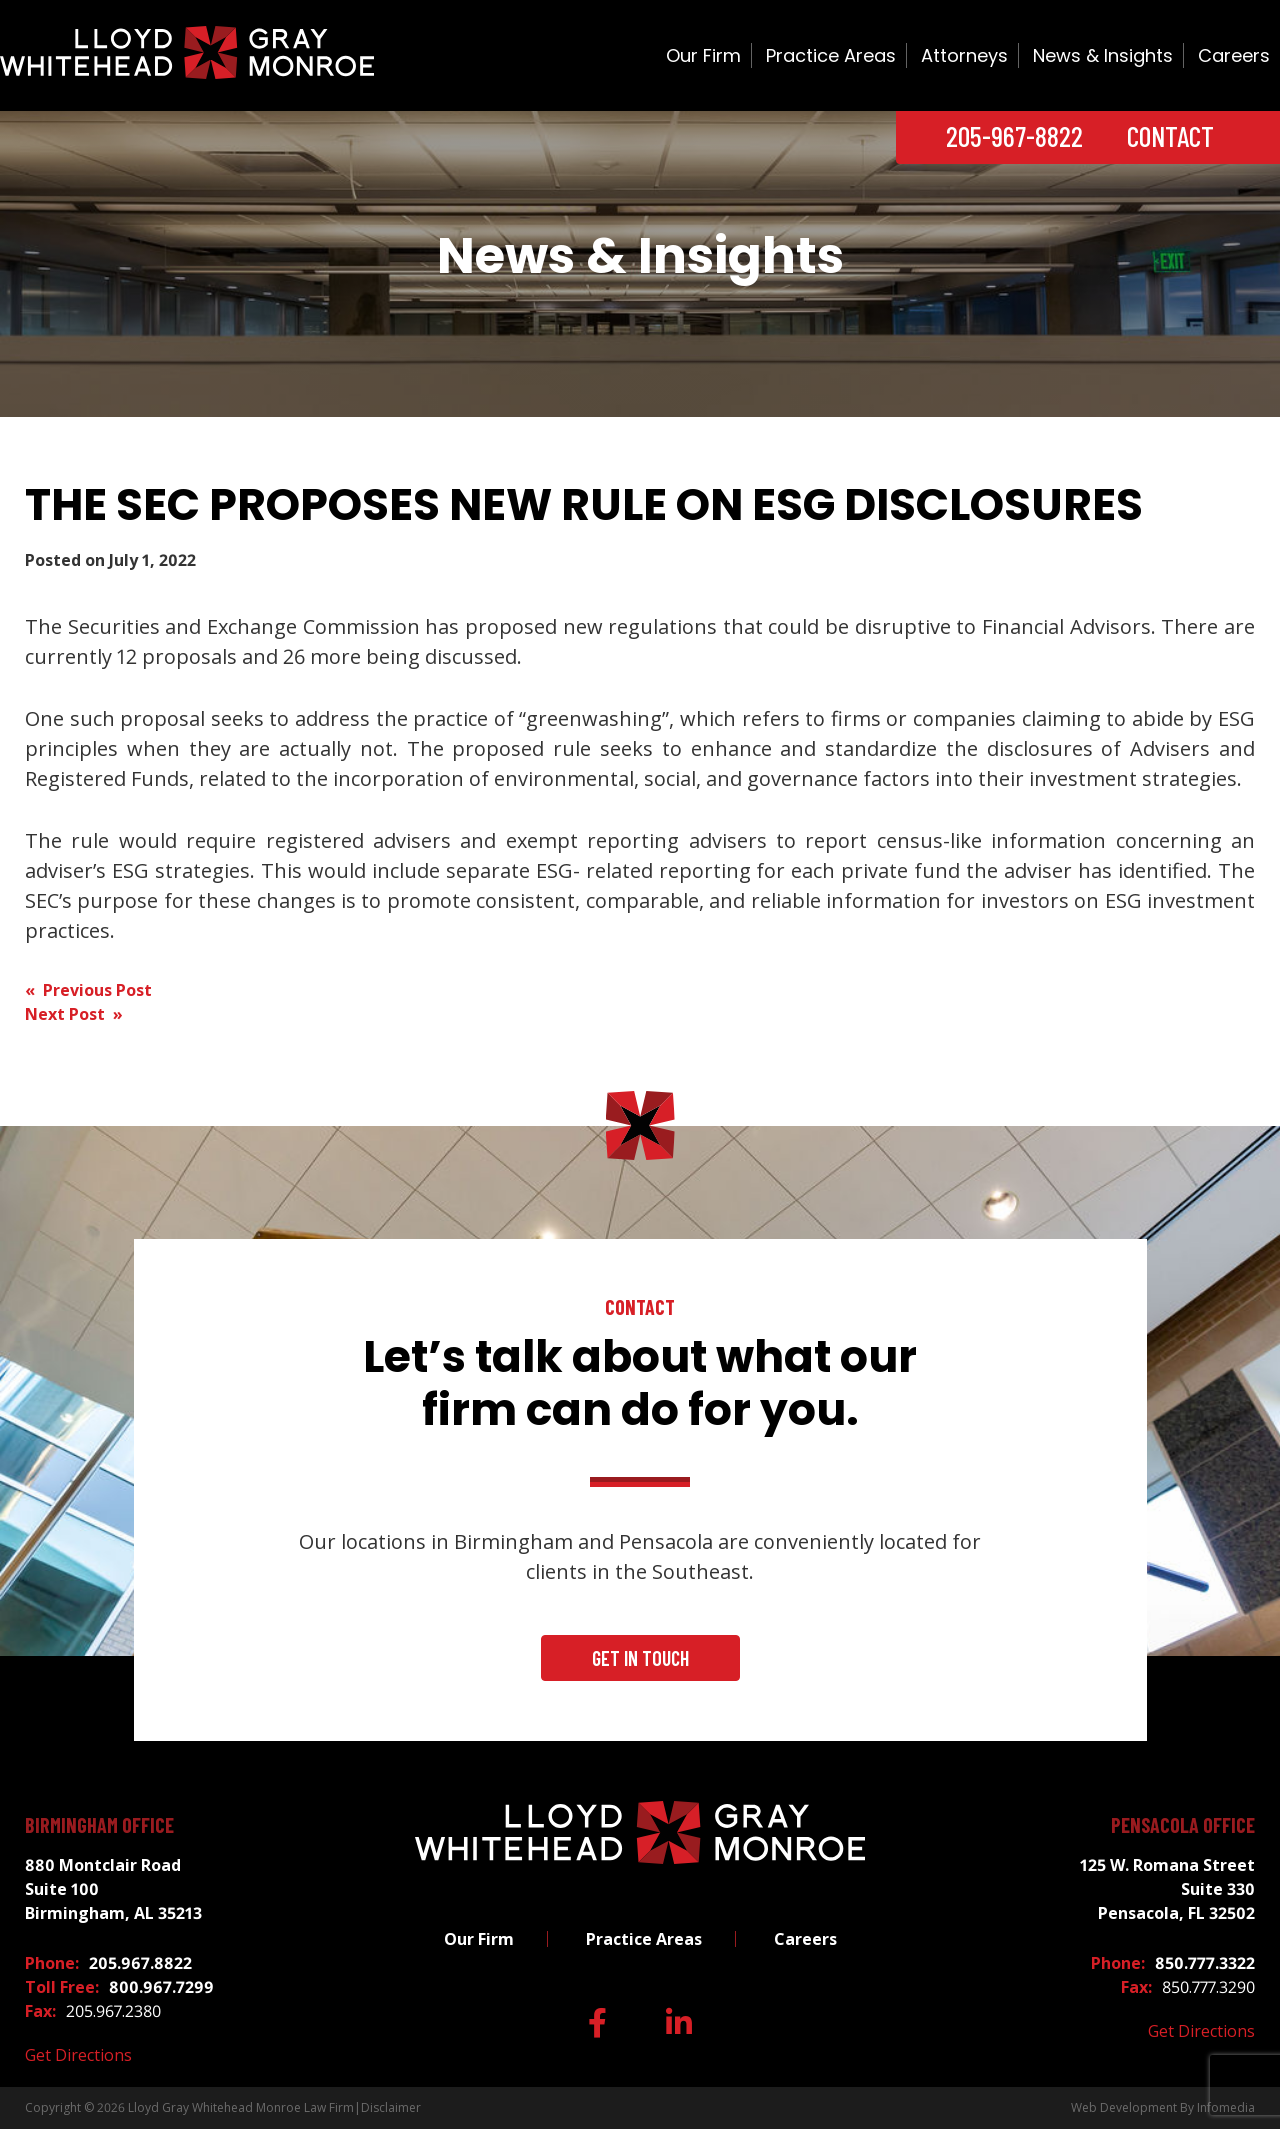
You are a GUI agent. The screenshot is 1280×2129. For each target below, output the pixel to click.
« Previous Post (88, 990)
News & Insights (1103, 55)
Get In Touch (640, 1658)
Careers (1234, 55)
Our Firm (703, 55)
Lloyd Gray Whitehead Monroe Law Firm (241, 2107)
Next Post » (74, 1014)
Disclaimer (391, 2107)
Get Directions (78, 2055)
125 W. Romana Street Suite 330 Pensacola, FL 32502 (1167, 1889)
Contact (1170, 136)
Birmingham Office (99, 1825)
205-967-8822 (1014, 136)
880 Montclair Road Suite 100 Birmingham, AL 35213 (113, 1889)
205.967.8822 (140, 1963)
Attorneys (964, 55)
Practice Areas (831, 55)
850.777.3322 (1205, 1963)
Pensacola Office (1183, 1825)
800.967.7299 (161, 1987)
